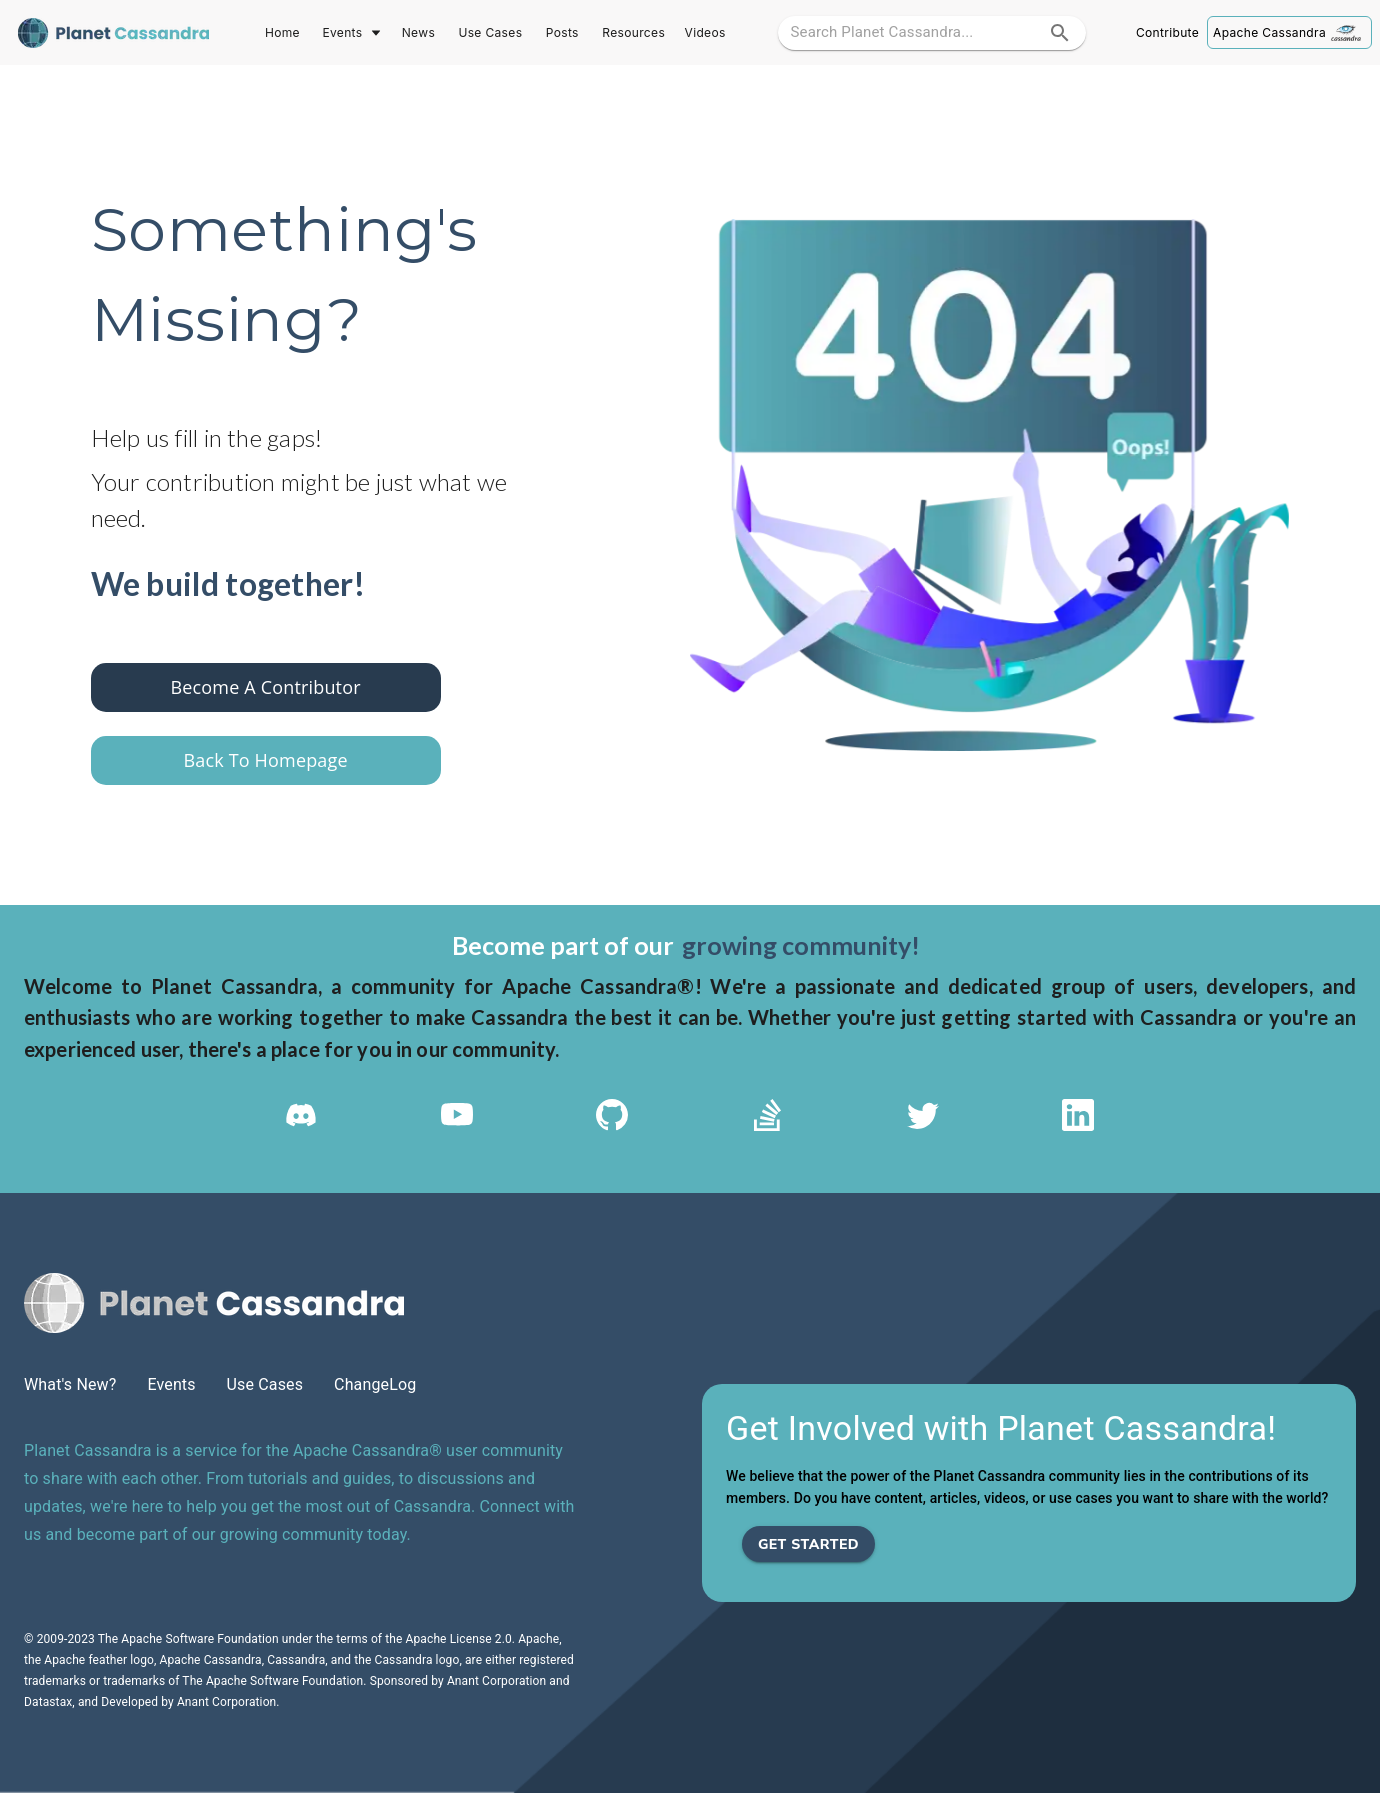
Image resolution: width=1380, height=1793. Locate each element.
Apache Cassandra (1289, 32)
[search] (1060, 33)
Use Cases (490, 32)
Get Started (808, 1544)
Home (282, 32)
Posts (562, 32)
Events (350, 32)
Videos (705, 32)
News (418, 32)
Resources (633, 32)
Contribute (1167, 32)
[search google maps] (914, 32)
